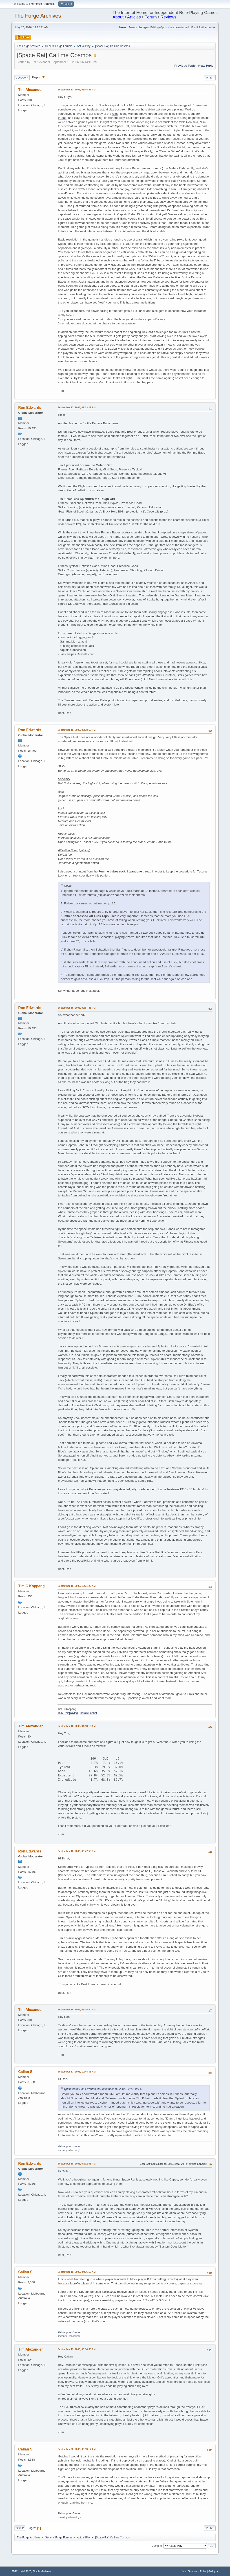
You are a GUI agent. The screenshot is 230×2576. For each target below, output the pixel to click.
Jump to (157, 2545)
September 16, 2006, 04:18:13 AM (76, 1726)
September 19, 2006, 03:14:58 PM (76, 2349)
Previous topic (185, 65)
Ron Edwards (29, 407)
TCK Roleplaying (68, 1713)
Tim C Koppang (31, 1586)
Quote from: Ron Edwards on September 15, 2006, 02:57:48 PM (103, 2088)
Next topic (205, 65)
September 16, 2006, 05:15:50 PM (76, 2009)
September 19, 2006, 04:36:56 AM (76, 2271)
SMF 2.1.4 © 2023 (21, 2571)
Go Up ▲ (213, 2571)
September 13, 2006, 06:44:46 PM (76, 89)
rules (115, 113)
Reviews (169, 17)
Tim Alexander (30, 90)
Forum (151, 17)
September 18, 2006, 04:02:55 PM (76, 2163)
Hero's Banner (88, 1713)
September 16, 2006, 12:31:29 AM (76, 1586)
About (118, 17)
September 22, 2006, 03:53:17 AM (76, 2449)
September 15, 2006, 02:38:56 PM (76, 729)
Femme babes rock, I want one (120, 871)
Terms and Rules (197, 2571)
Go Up (20, 2528)
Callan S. (25, 2072)
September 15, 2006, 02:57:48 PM (76, 1007)
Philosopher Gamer (69, 2146)
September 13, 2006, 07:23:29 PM (76, 407)
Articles (134, 17)
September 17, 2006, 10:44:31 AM (76, 2071)
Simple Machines (42, 2571)
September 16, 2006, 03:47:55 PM (76, 1851)
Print (210, 77)
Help (183, 2571)
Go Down (22, 77)
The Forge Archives (37, 16)
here (144, 109)
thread (62, 117)
